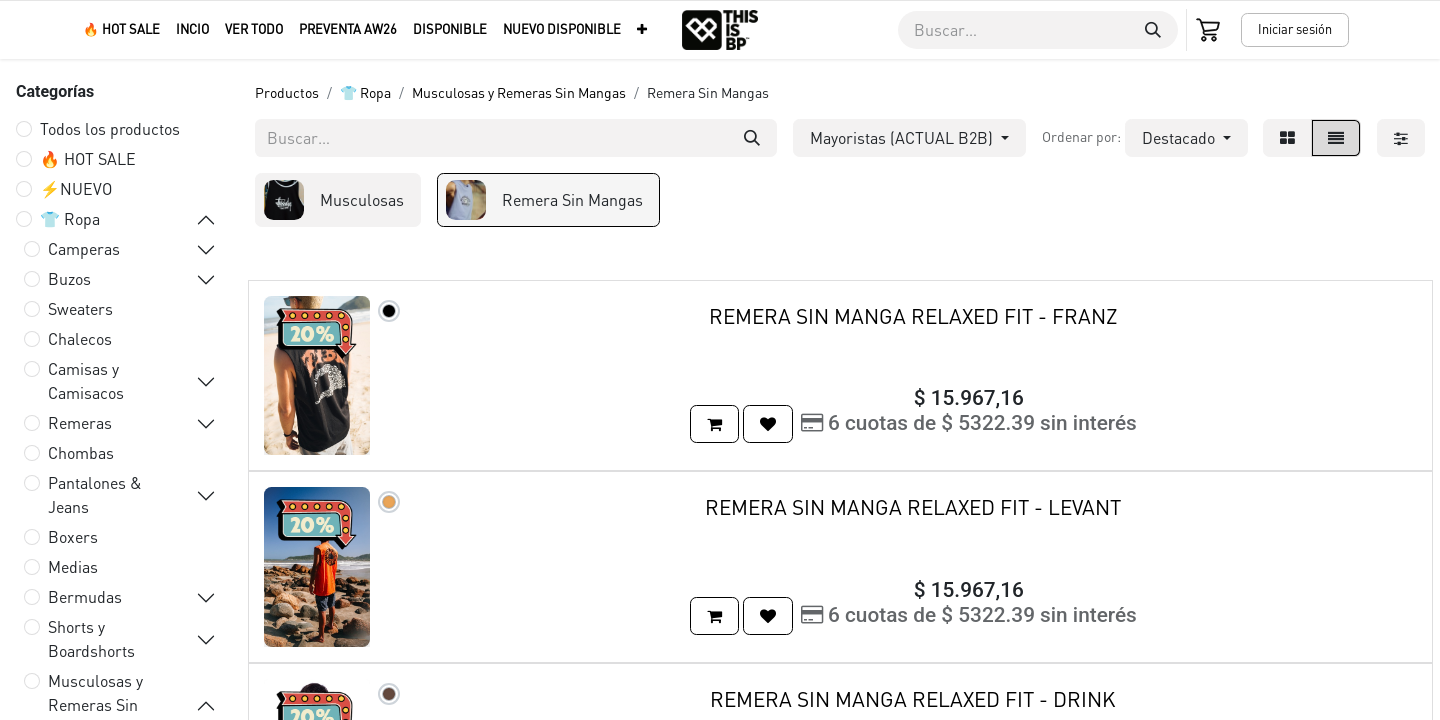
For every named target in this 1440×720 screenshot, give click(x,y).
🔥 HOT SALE (88, 158)
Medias (73, 566)
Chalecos (80, 338)
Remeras (80, 422)
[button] (1186, 138)
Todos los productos (110, 128)
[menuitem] (121, 29)
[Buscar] (1153, 30)
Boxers (73, 536)
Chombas (81, 452)
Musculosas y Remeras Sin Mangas (519, 92)
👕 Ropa (70, 218)
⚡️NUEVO (76, 188)
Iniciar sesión (1295, 29)
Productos (287, 92)
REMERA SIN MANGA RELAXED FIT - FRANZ (913, 315)
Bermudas (85, 596)
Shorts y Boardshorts (91, 638)
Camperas (84, 248)
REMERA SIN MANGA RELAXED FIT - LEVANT (913, 506)
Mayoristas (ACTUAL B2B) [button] (903, 137)
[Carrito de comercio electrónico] (1210, 30)
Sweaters (80, 308)
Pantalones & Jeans (95, 494)
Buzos (69, 278)
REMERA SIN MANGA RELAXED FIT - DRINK (913, 698)
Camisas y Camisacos (86, 380)
